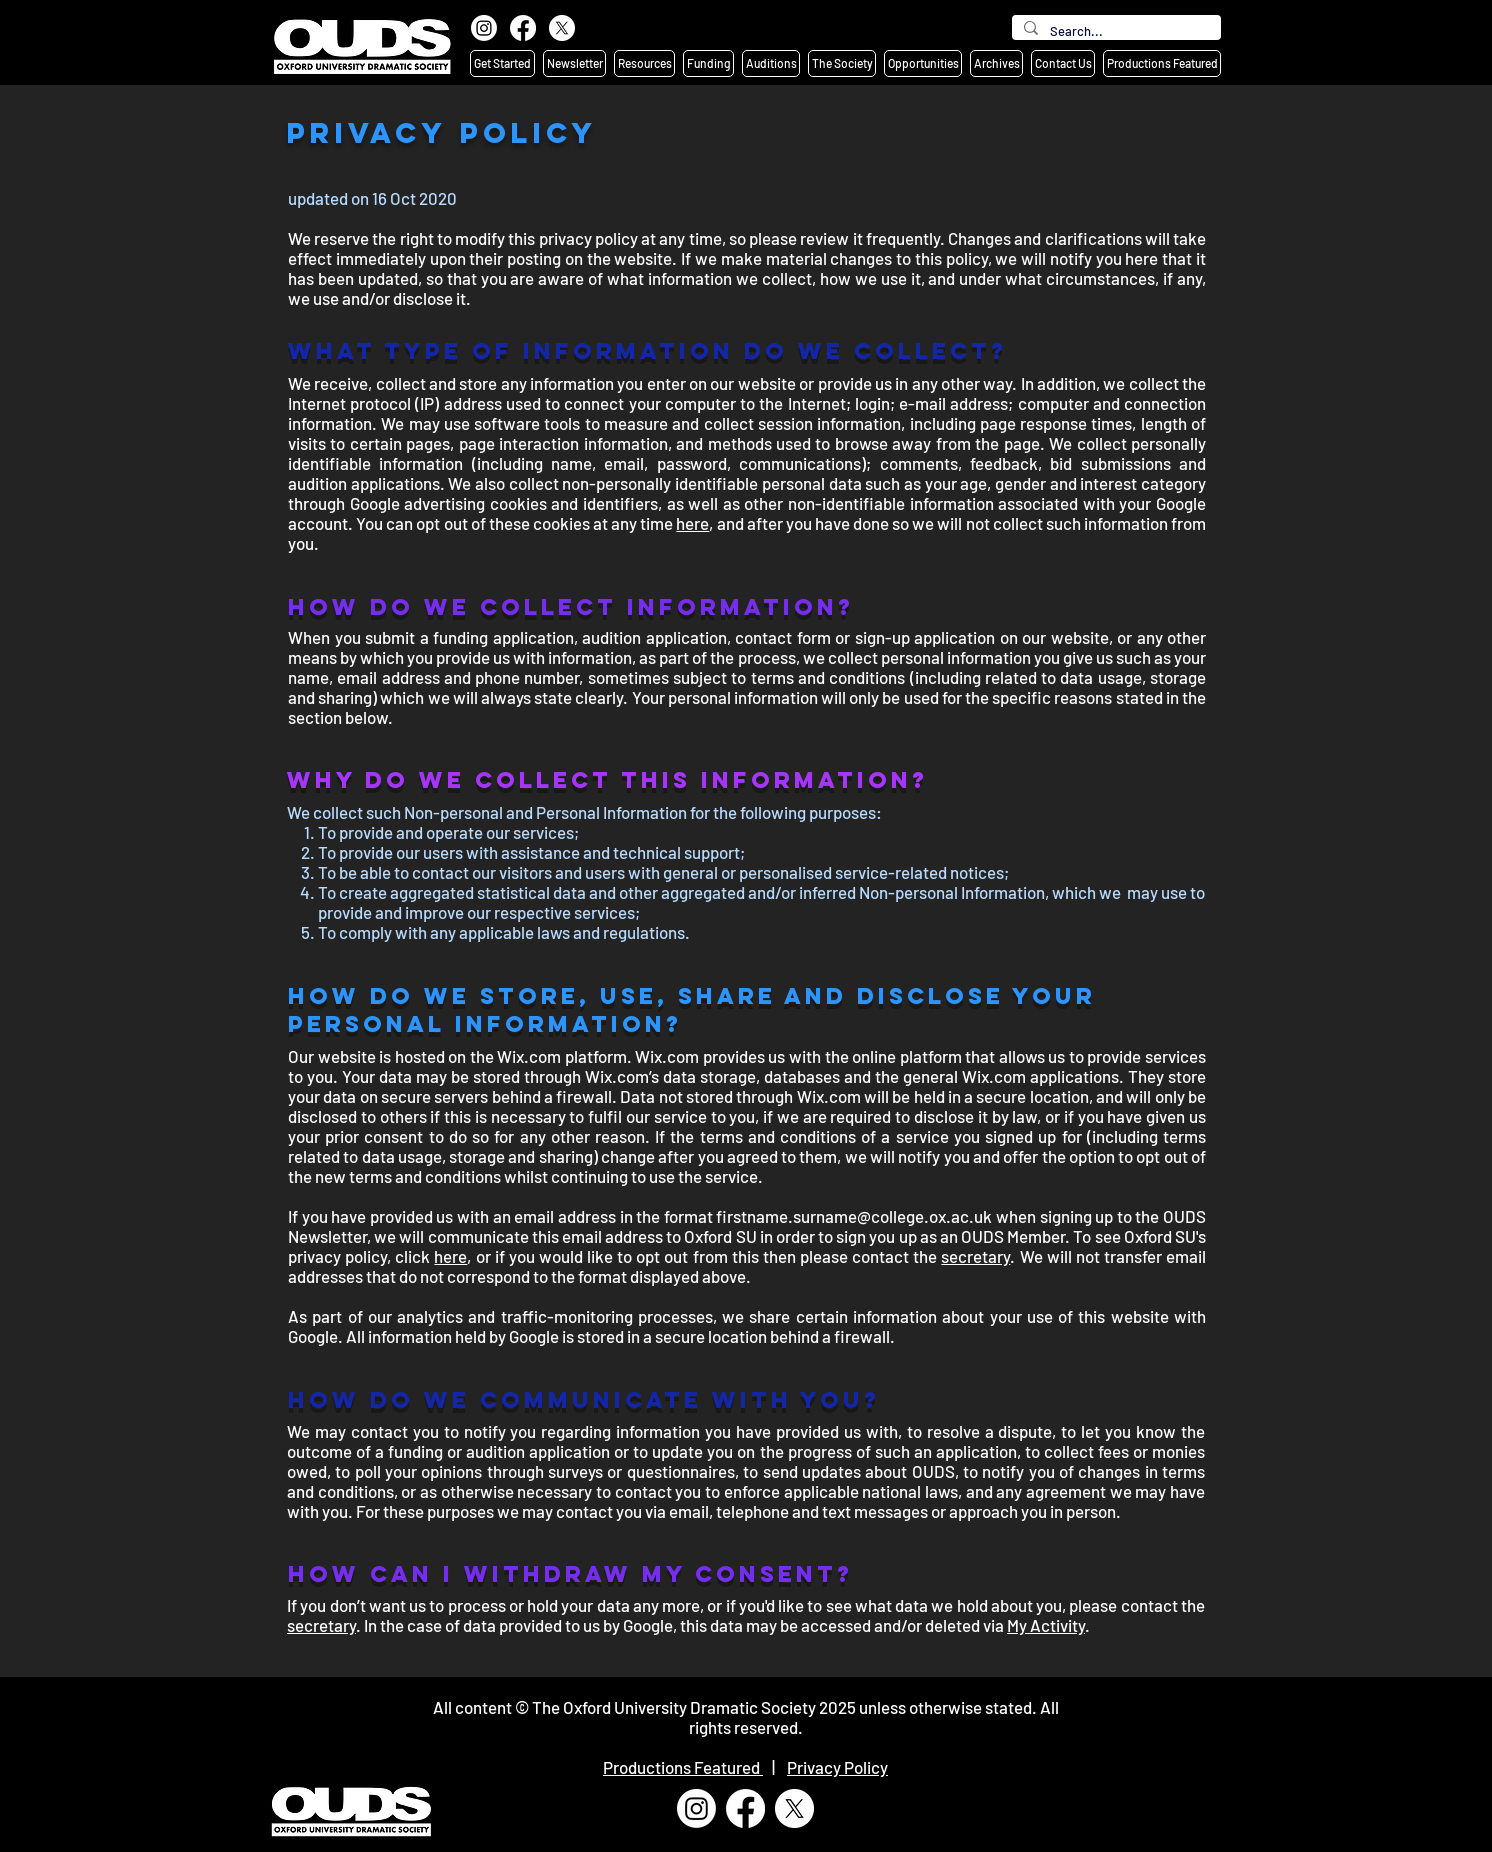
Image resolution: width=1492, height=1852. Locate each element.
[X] (562, 28)
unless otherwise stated (945, 1707)
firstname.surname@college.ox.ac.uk (854, 1216)
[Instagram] (484, 28)
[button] (502, 63)
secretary (975, 1256)
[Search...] (1114, 31)
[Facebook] (523, 28)
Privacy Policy (837, 1767)
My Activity (1046, 1625)
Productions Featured (683, 1767)
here (692, 523)
